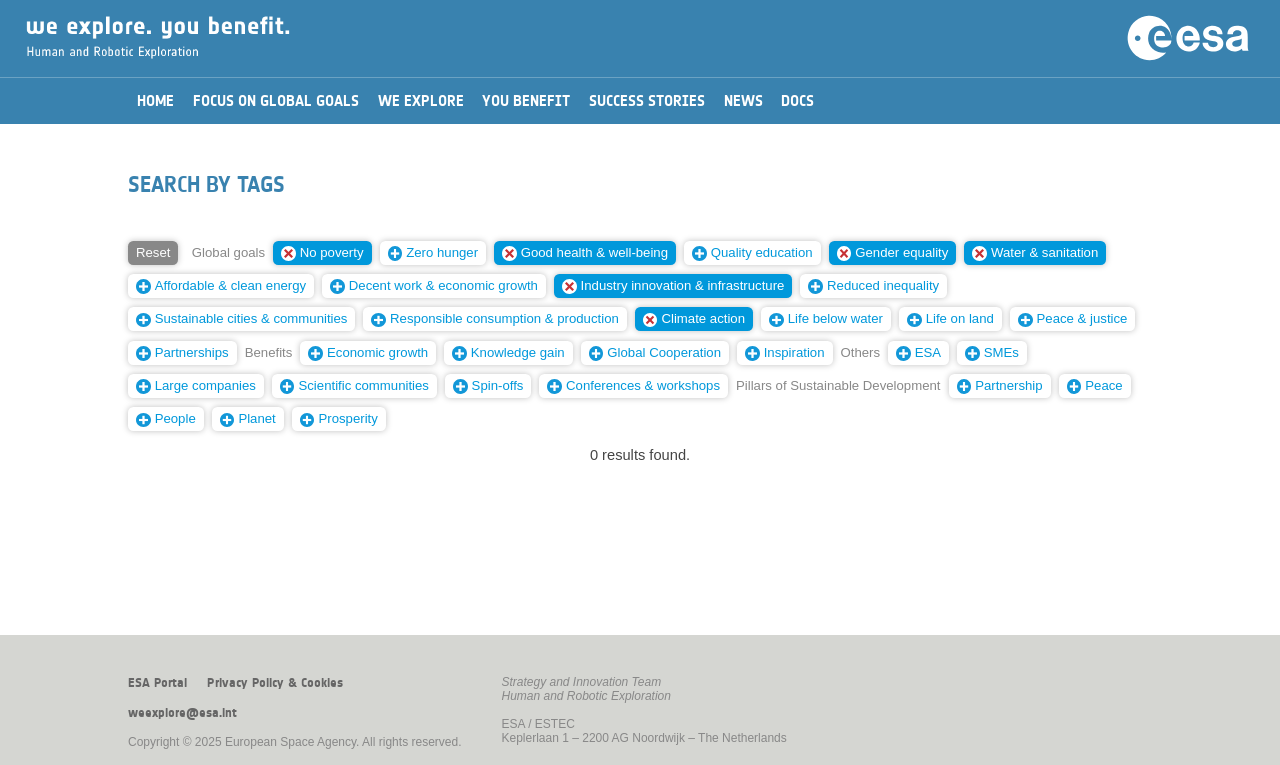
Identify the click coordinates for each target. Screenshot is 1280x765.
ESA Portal (157, 683)
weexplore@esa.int (182, 713)
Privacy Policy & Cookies (275, 683)
